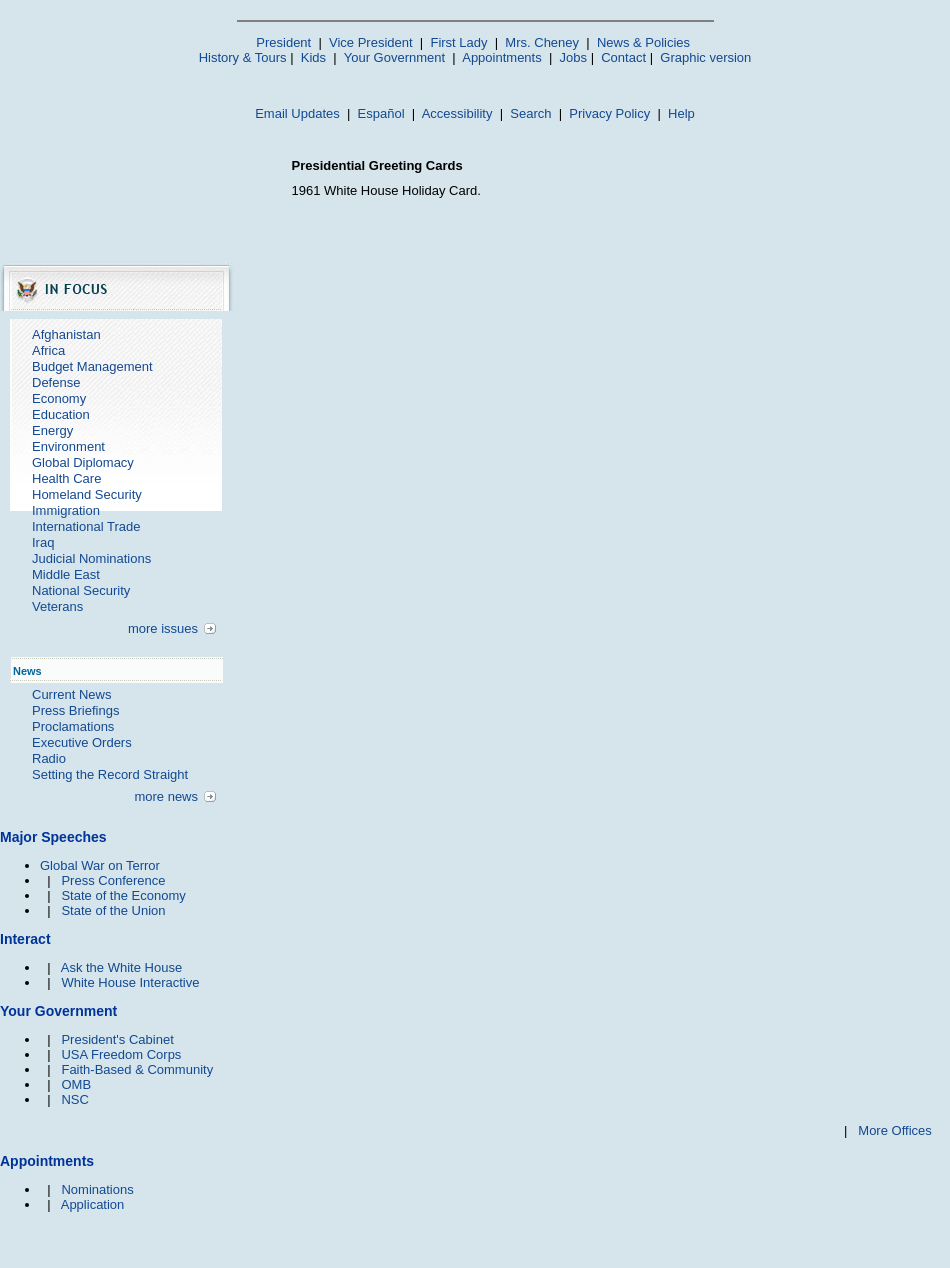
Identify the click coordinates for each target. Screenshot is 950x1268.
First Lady (458, 42)
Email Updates (297, 113)
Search (530, 113)
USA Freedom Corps (121, 1054)
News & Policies (643, 42)
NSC (74, 1099)
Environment (68, 446)
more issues (163, 628)
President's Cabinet (117, 1039)
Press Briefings (75, 710)
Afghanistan (66, 334)
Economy (59, 398)
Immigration (66, 510)
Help (681, 113)
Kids (313, 57)
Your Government (394, 57)
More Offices (894, 1130)
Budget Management (92, 366)
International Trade (86, 526)
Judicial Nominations (91, 558)
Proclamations (73, 726)
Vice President (371, 42)
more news (166, 796)
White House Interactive (130, 982)
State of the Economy (123, 895)
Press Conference (113, 880)
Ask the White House (121, 967)
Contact (623, 57)
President (283, 42)
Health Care (66, 478)
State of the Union (113, 910)
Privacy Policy (609, 113)
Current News (71, 694)
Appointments (502, 57)
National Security (81, 590)
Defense (56, 382)
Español (381, 113)
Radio (49, 758)
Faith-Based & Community (137, 1069)
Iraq (43, 542)
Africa (48, 350)
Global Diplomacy (83, 462)
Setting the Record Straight (110, 774)
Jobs (573, 57)
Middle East (66, 574)
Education (61, 414)
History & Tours (243, 57)
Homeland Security (87, 494)
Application (93, 1204)
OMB (76, 1084)
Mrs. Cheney (542, 42)
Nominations (97, 1189)
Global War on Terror (100, 865)
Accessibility (457, 113)
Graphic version (705, 57)
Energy (52, 430)
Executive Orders (82, 742)
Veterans (57, 606)
